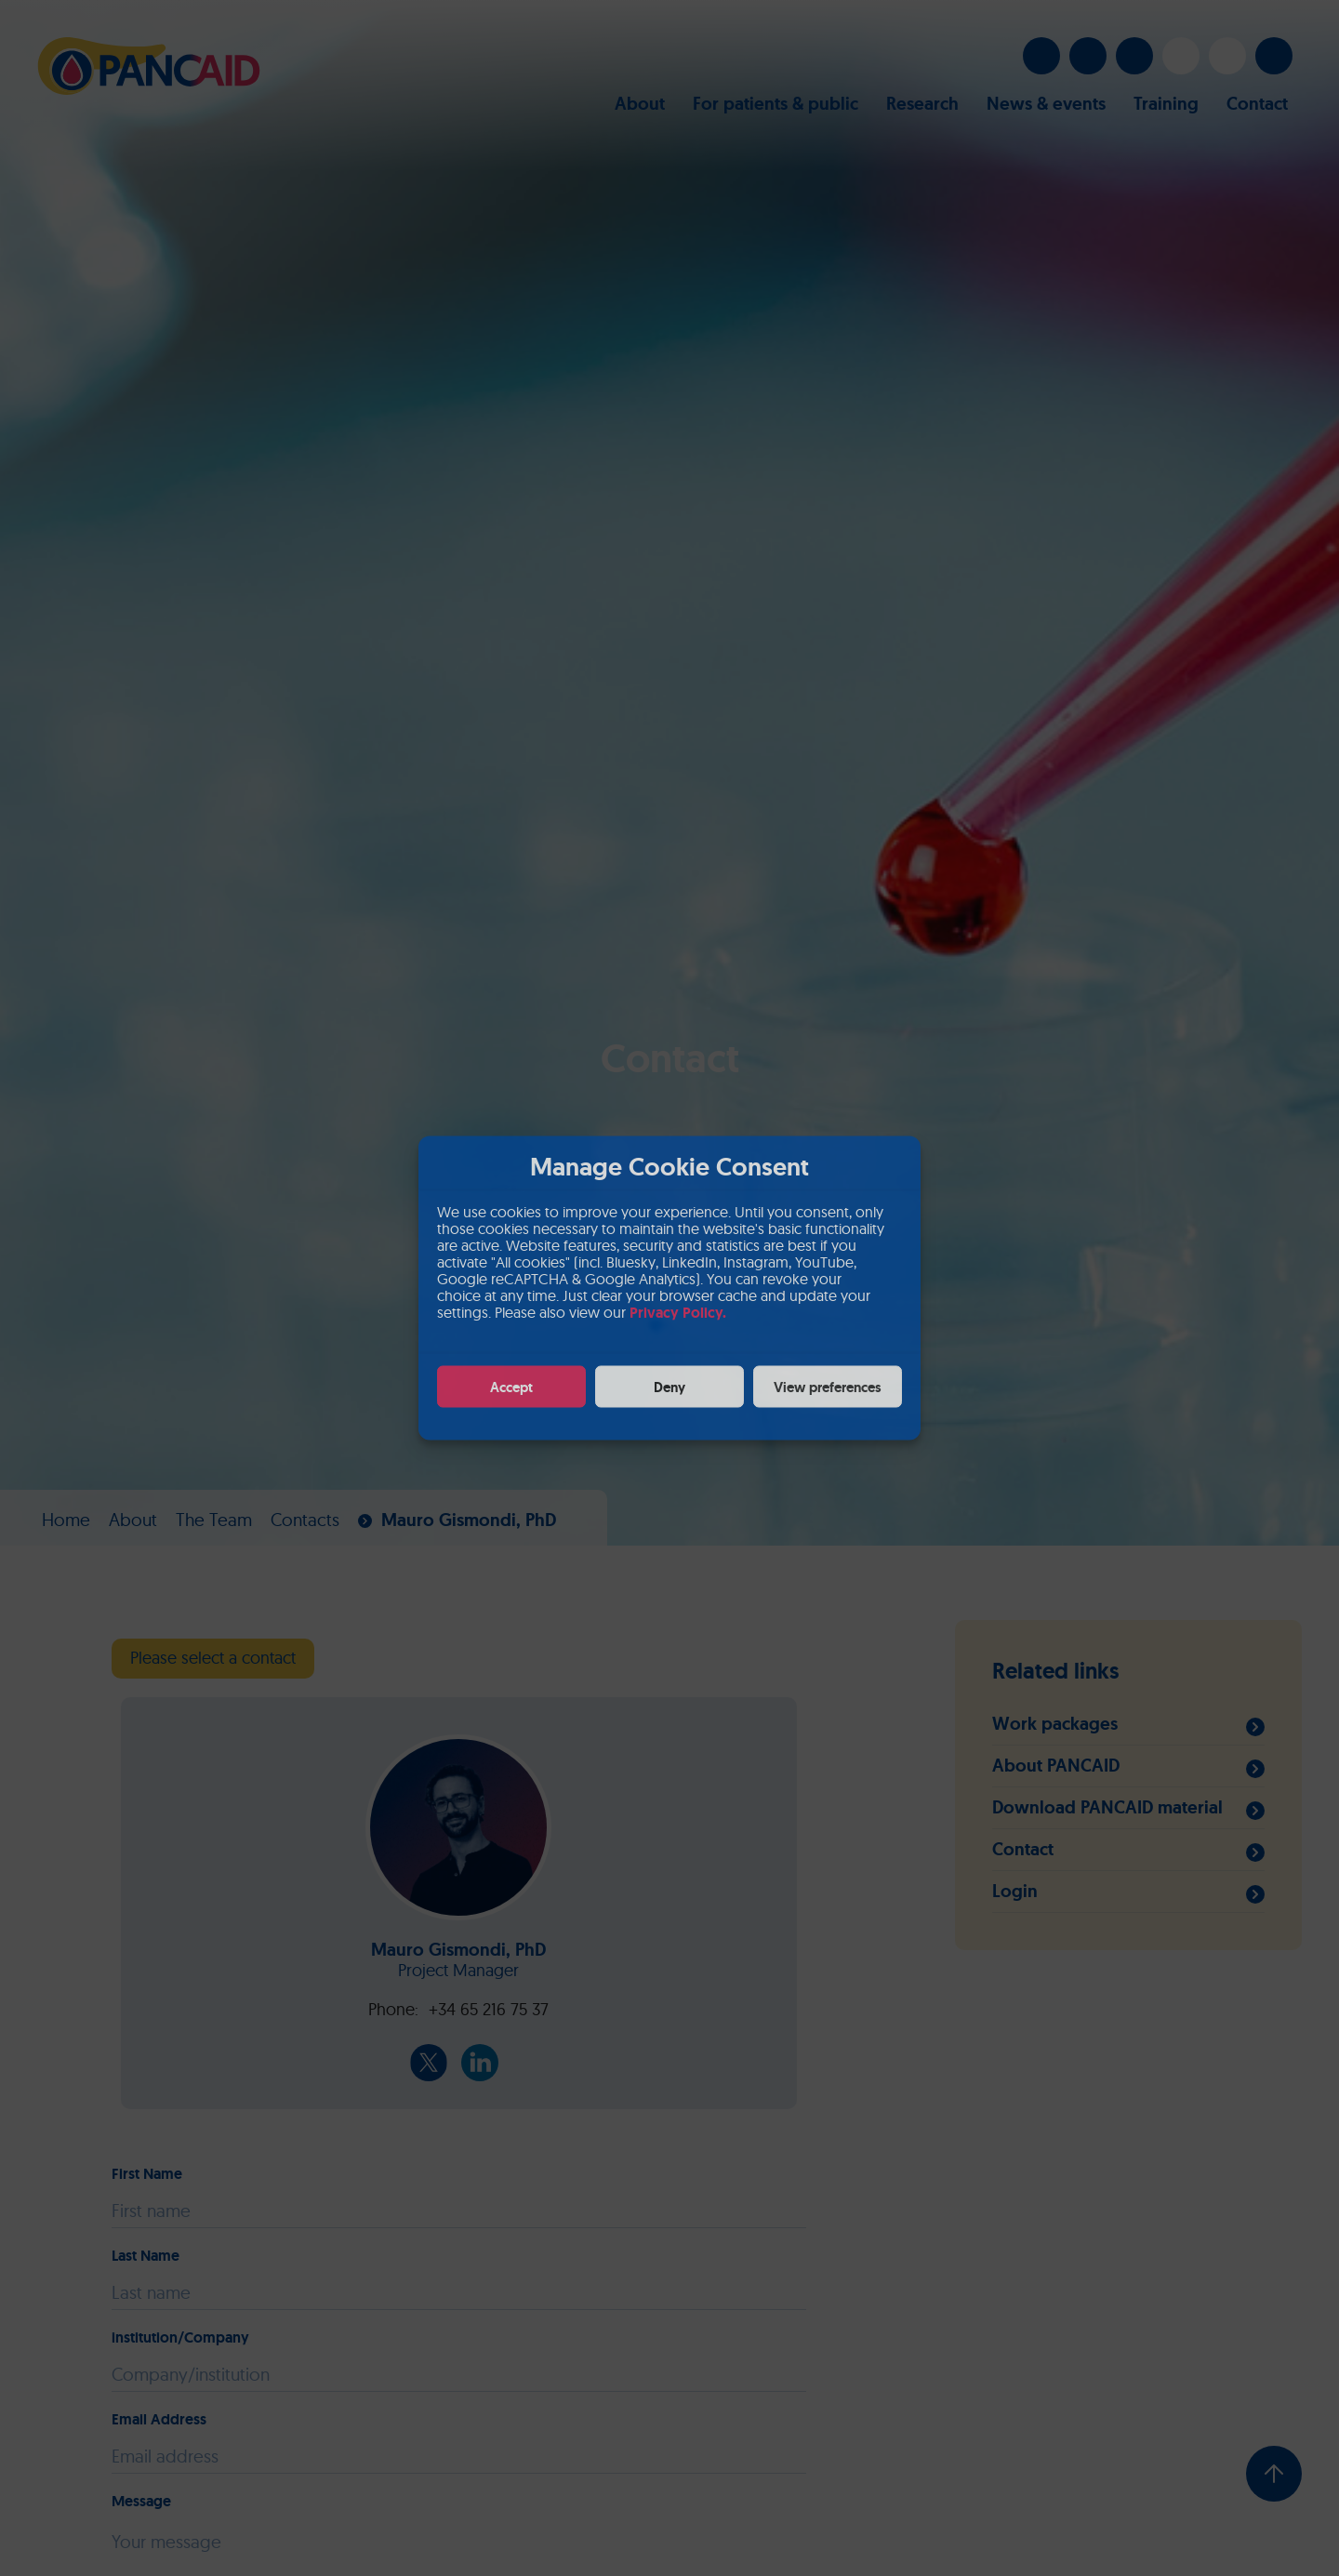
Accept (511, 1386)
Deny (669, 1386)
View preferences (828, 1386)
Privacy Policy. (678, 1312)
